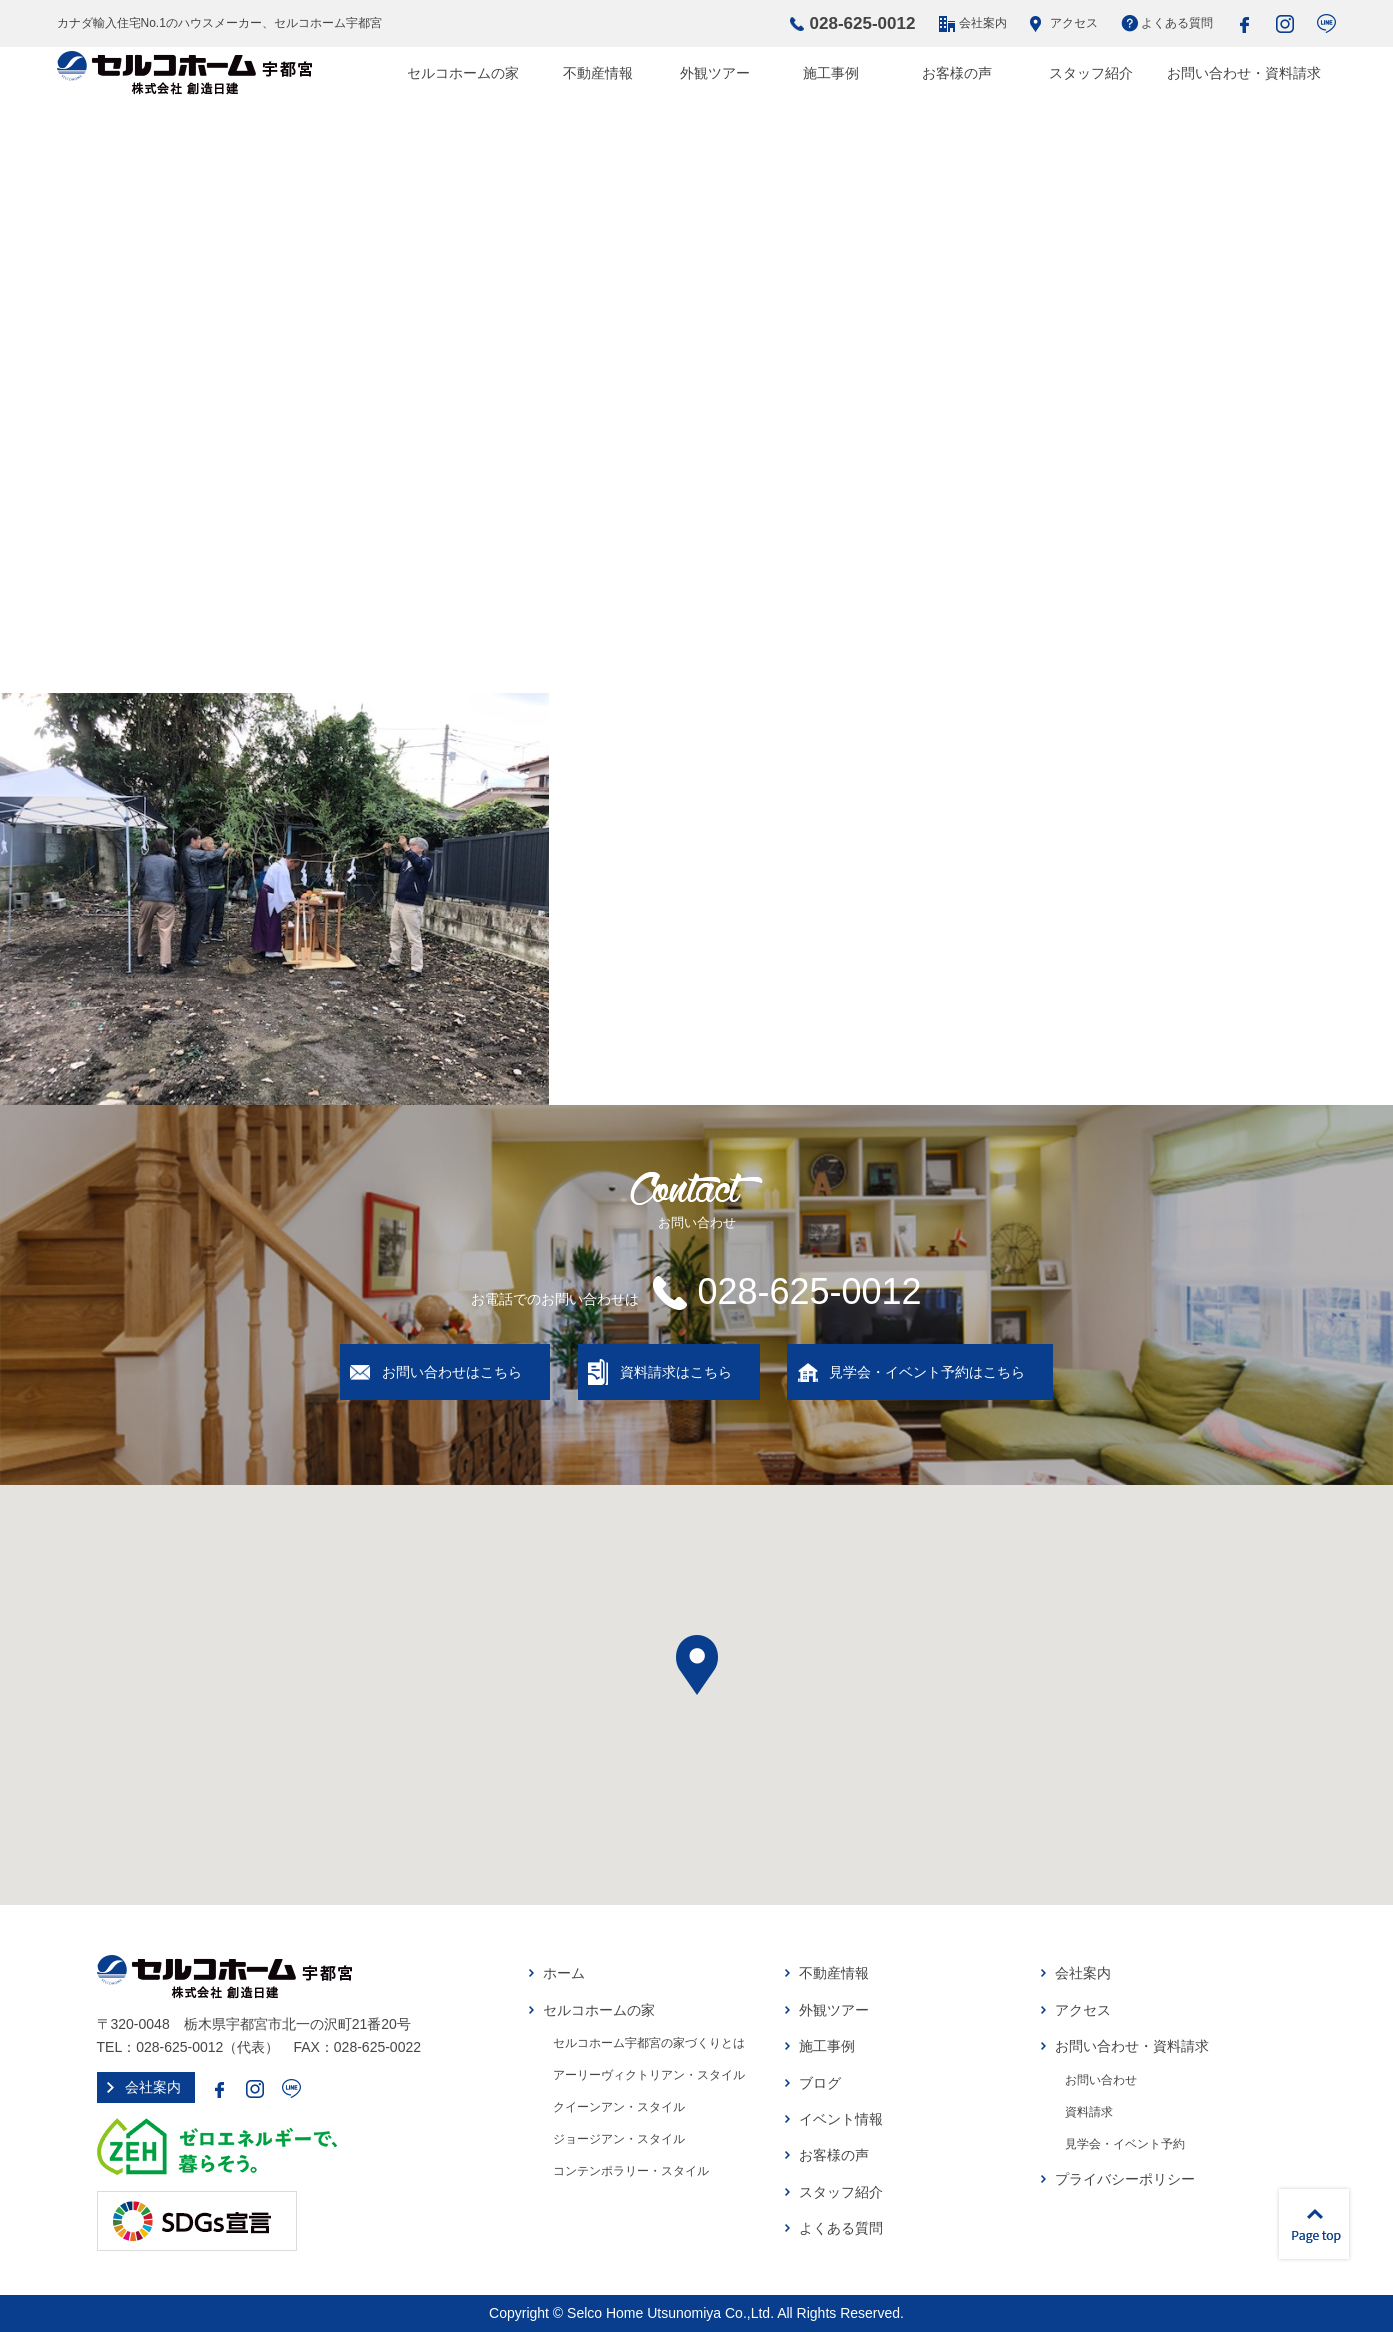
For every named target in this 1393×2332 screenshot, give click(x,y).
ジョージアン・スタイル (619, 2139)
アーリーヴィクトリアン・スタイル (649, 2075)
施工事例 (831, 73)
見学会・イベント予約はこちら (927, 1372)
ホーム (564, 1973)
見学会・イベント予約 (1125, 2144)
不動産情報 (598, 73)
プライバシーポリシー (1125, 2179)
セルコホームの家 (463, 73)
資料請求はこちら (676, 1372)
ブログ (820, 2083)
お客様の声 (957, 73)
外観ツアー (715, 73)
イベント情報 (841, 2119)
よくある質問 (1177, 23)
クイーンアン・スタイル (619, 2107)
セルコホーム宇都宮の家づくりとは (649, 2043)
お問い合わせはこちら (452, 1372)
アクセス (1074, 23)
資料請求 (1089, 2112)
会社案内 (983, 23)
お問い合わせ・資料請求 (1244, 73)
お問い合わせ (1101, 2080)
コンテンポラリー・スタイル (631, 2171)
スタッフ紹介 (1091, 73)
